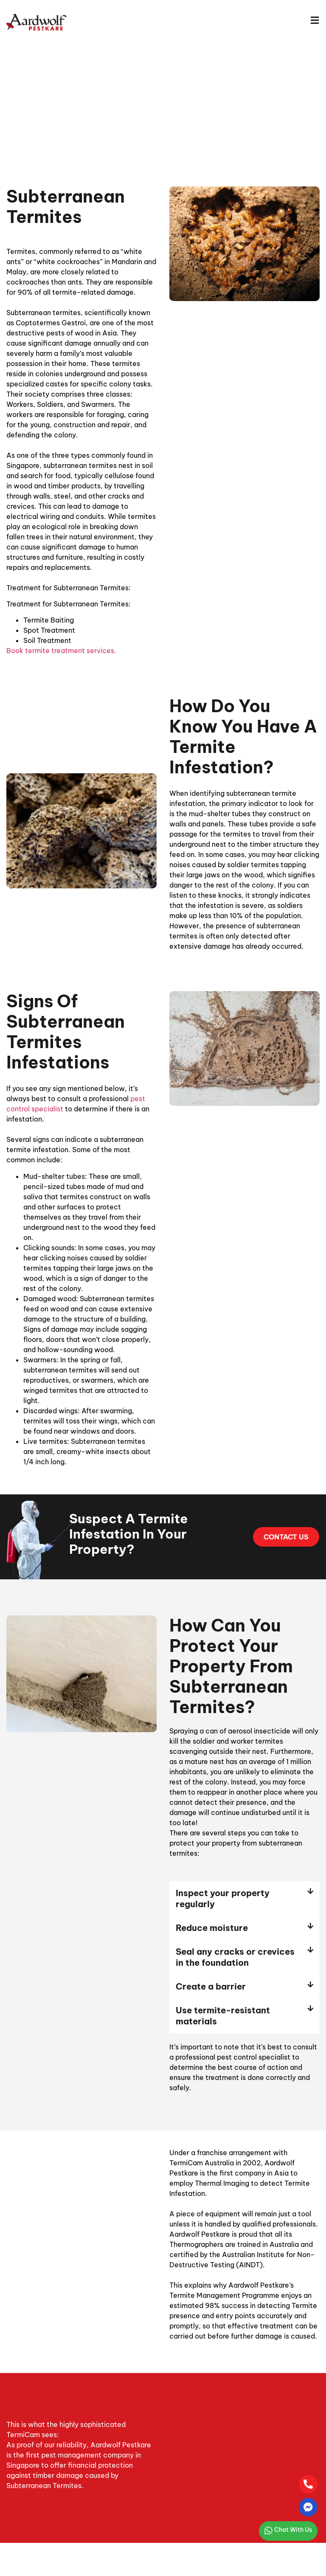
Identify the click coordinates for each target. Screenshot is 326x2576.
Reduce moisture (212, 1927)
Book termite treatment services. (61, 651)
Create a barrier (211, 1986)
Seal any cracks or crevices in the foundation (235, 1957)
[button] (244, 1898)
